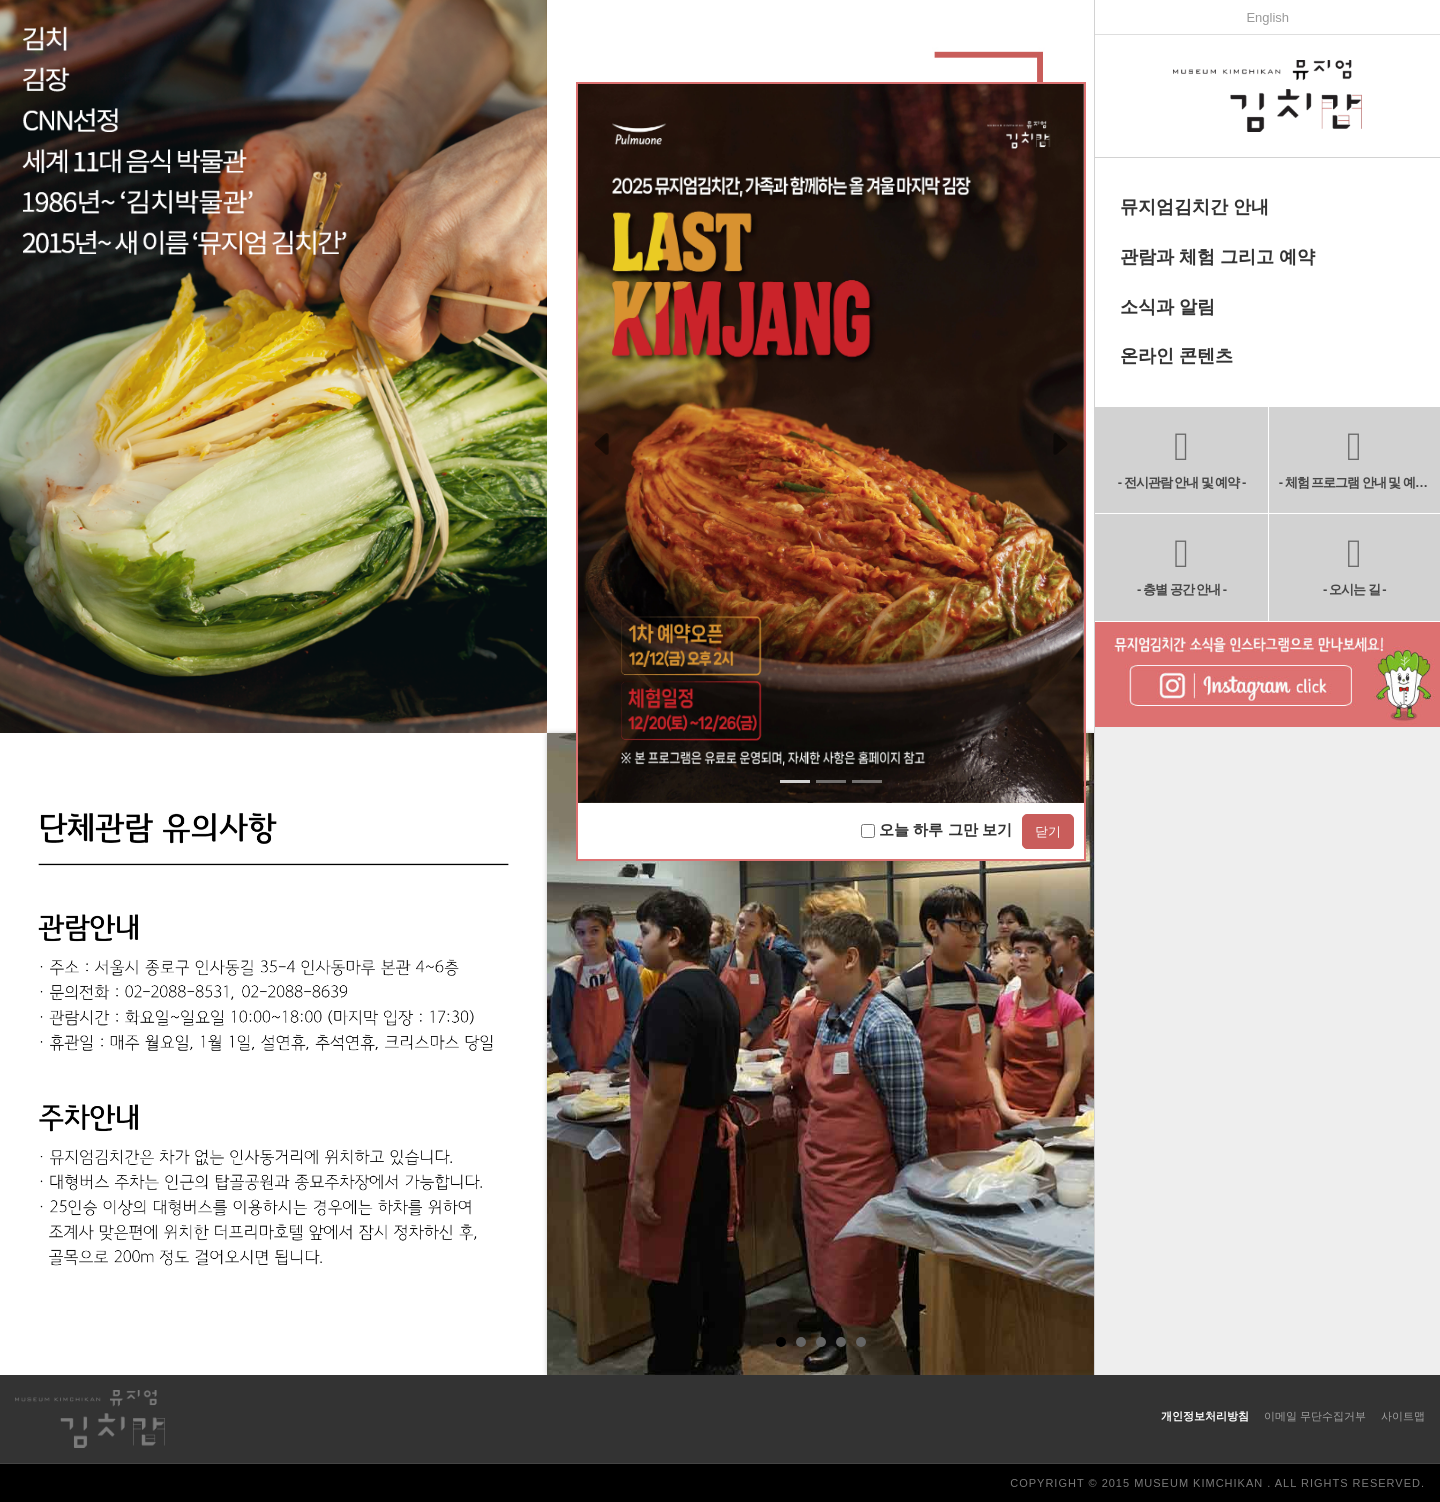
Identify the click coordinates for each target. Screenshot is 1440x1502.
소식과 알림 (1167, 307)
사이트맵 (1403, 1416)
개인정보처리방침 (1205, 1416)
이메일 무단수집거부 (1315, 1416)
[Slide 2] (867, 781)
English (1267, 17)
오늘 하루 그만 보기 (936, 829)
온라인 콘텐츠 (1176, 356)
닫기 (1048, 831)
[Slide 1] (831, 781)
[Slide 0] (795, 781)
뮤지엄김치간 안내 (1194, 207)
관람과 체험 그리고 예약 (1217, 257)
